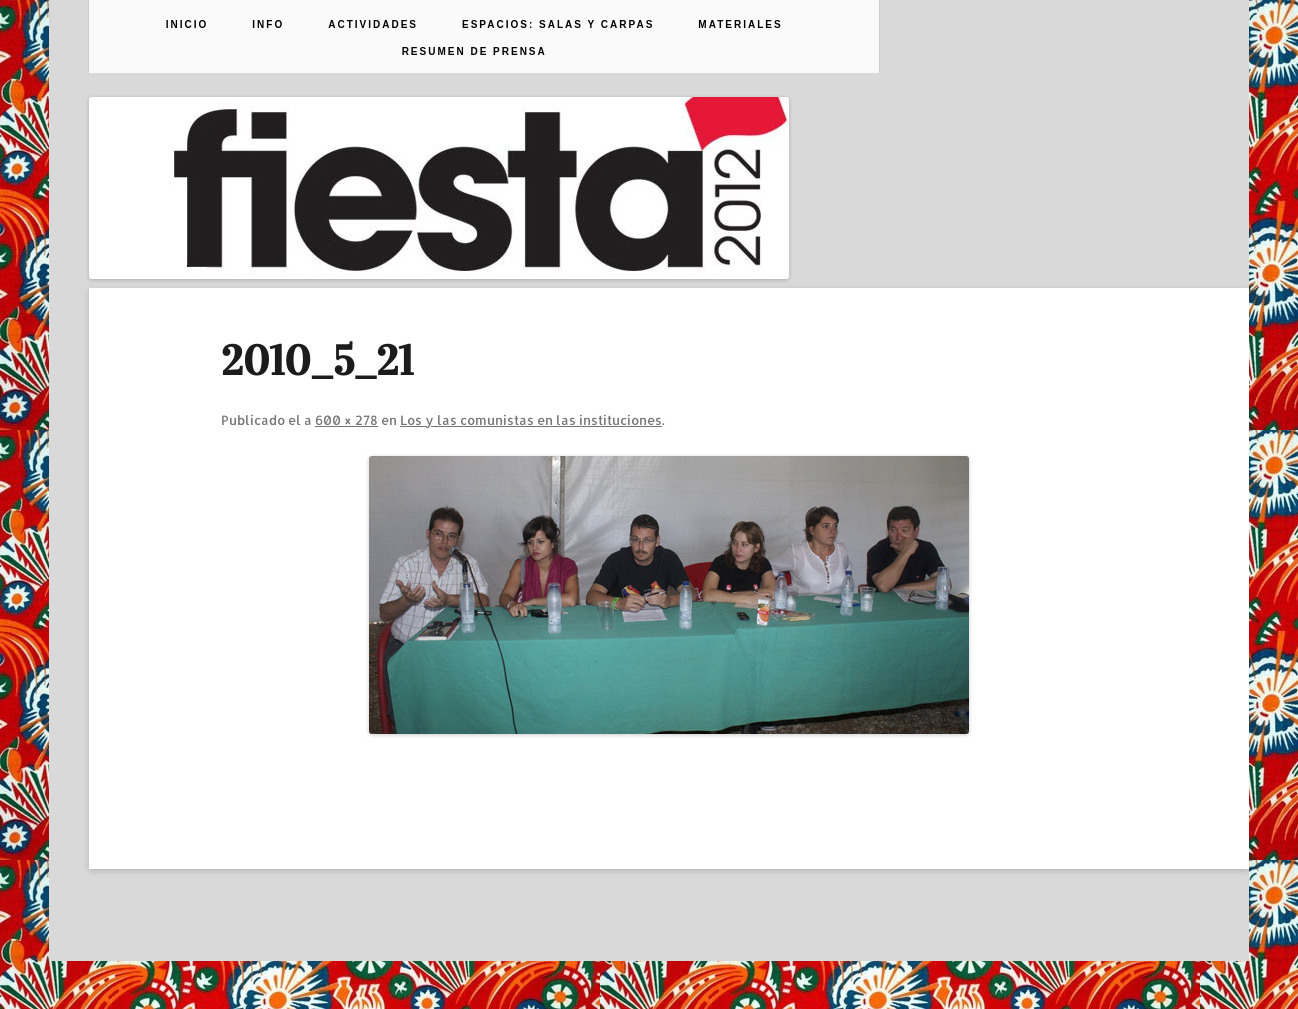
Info (268, 25)
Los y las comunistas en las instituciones (531, 420)
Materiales (740, 25)
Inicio (187, 25)
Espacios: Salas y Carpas (558, 25)
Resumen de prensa (474, 52)
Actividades (373, 25)
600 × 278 (346, 420)
